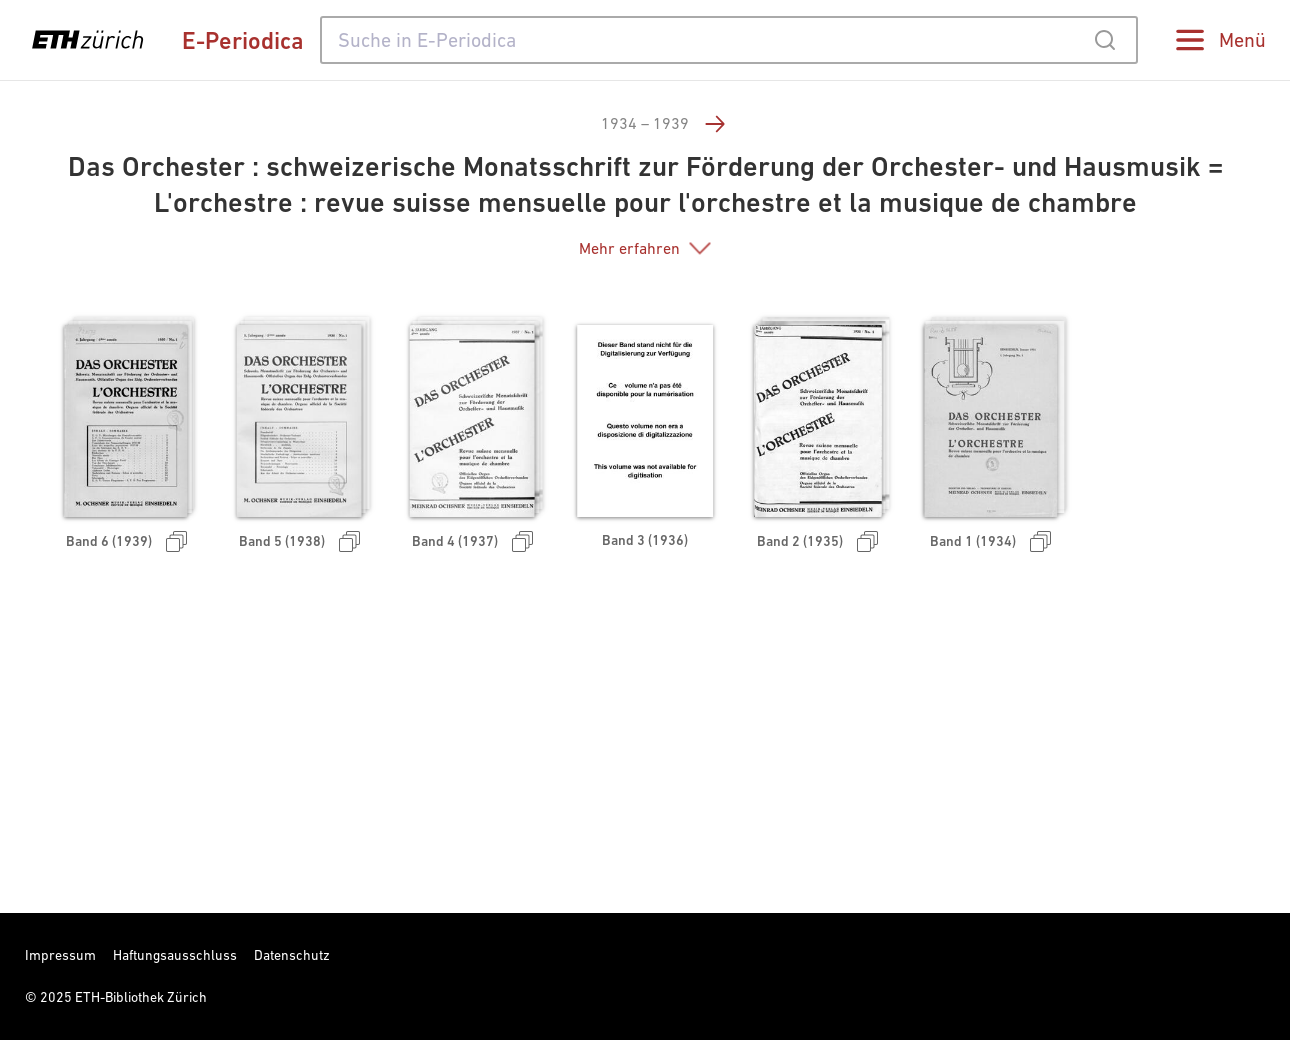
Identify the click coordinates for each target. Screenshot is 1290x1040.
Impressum (60, 955)
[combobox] (729, 40)
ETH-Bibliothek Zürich (141, 997)
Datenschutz (292, 955)
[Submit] (1104, 40)
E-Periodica (243, 40)
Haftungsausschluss (175, 955)
